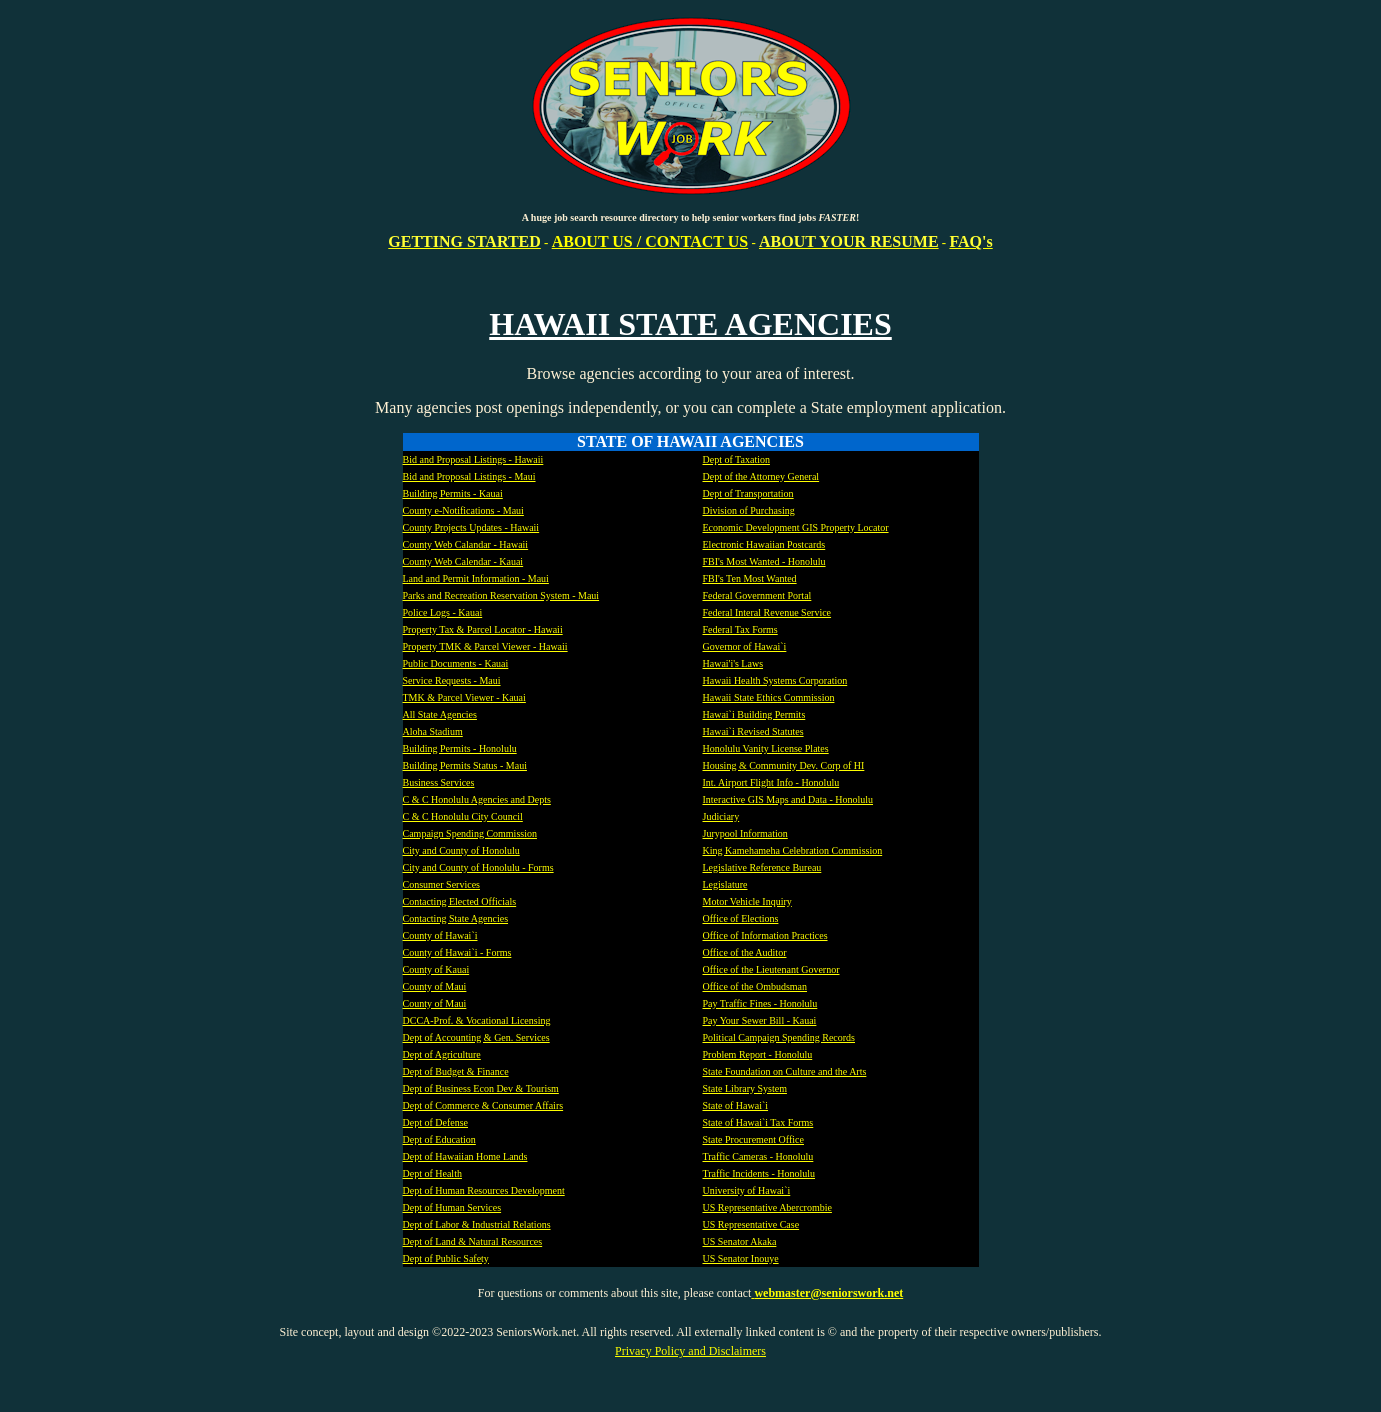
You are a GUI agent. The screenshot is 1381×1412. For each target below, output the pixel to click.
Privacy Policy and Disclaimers (690, 1351)
